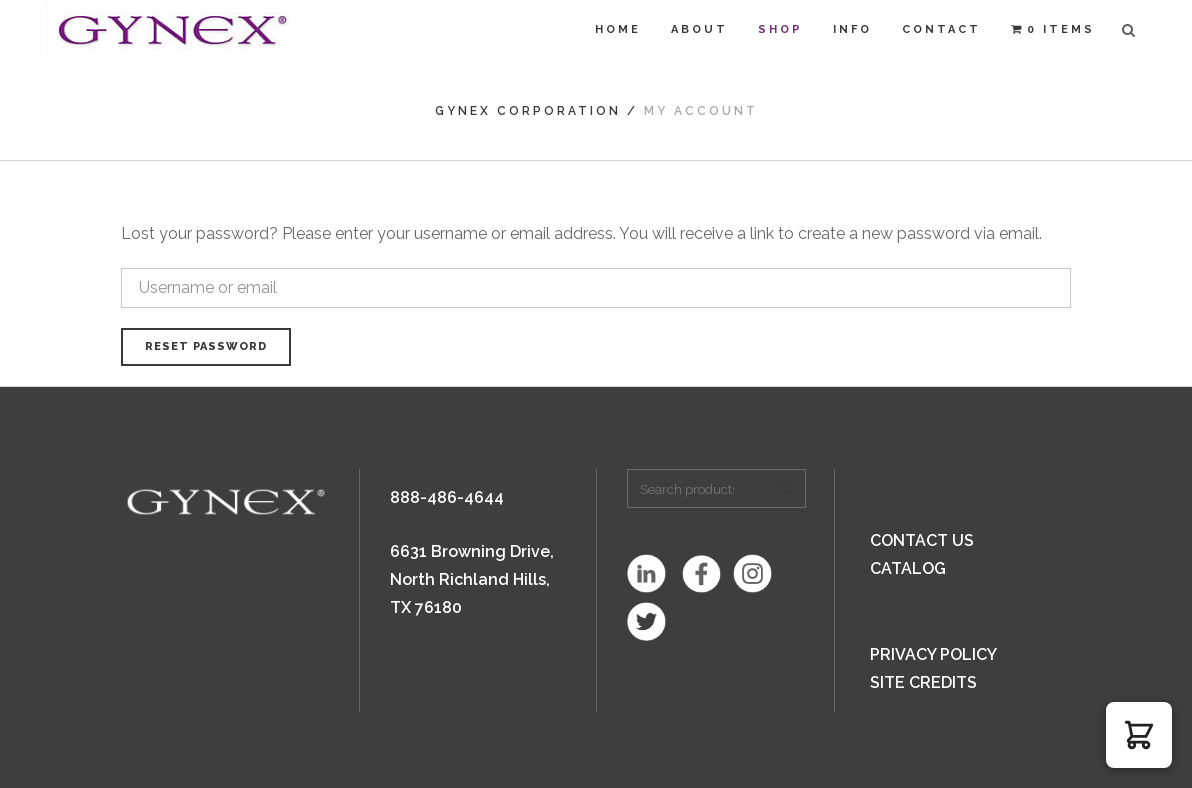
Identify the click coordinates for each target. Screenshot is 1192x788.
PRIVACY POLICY (933, 654)
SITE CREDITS (923, 682)
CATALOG (908, 568)
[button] (1139, 735)
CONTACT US (922, 540)
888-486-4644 (447, 497)
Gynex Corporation (528, 111)
